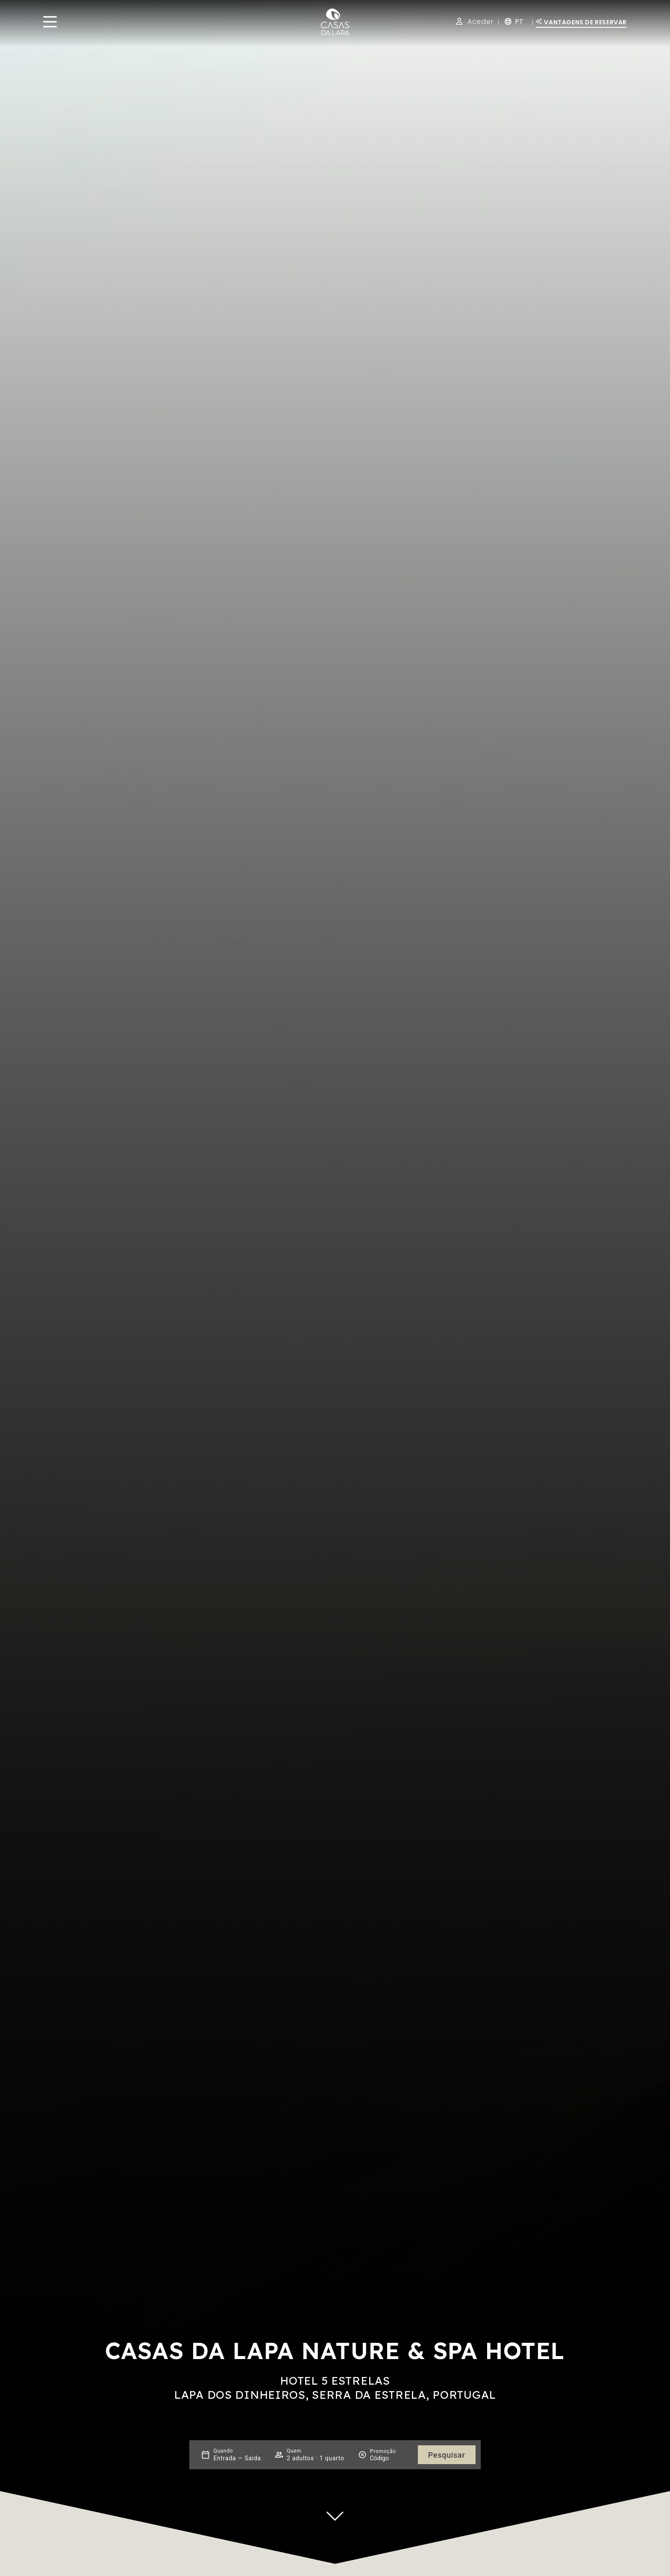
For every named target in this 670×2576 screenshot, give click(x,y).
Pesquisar (446, 2454)
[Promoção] (390, 2458)
